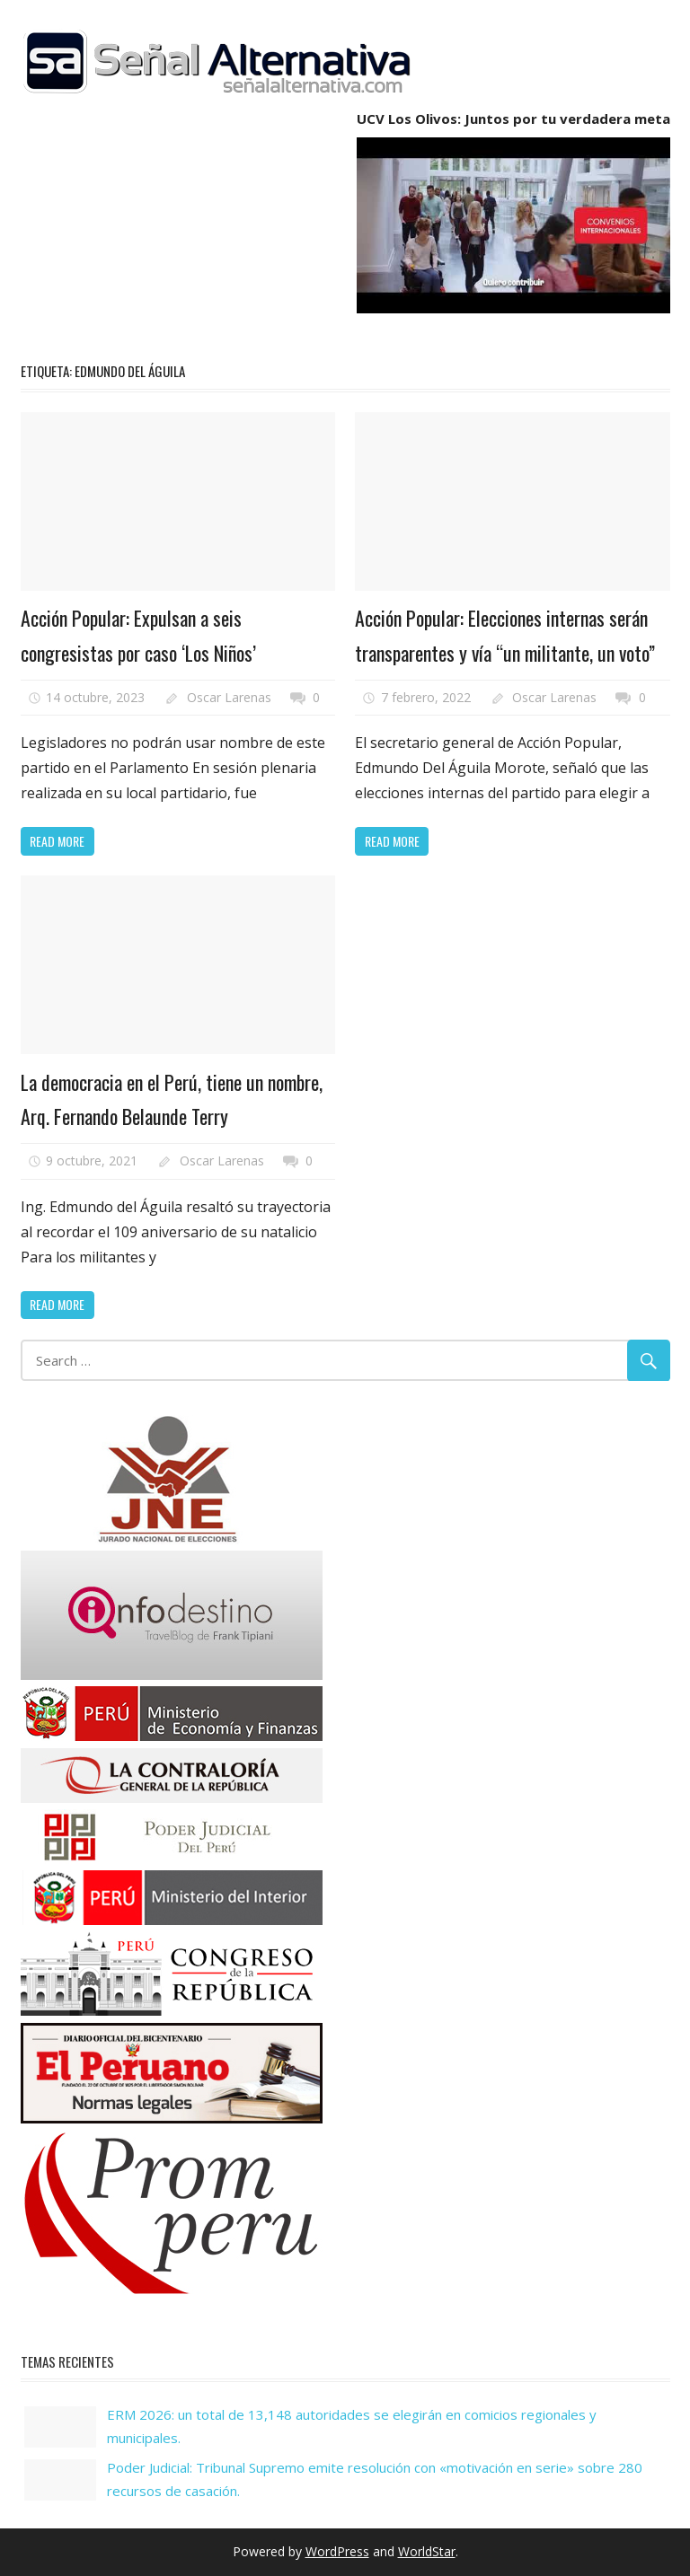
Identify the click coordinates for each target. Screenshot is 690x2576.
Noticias (58, 568)
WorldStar (427, 2551)
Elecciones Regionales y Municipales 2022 (485, 541)
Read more (57, 840)
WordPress (337, 2551)
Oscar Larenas (229, 697)
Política (117, 568)
